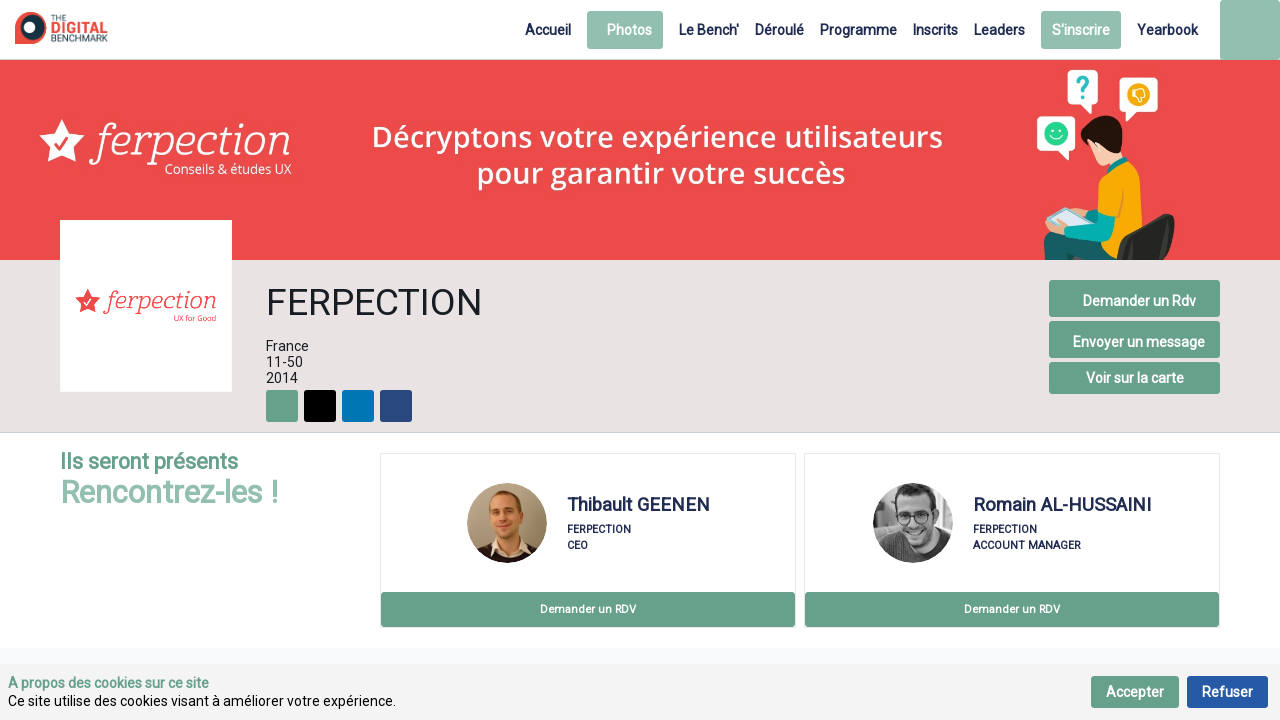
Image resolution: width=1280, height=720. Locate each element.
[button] (625, 30)
